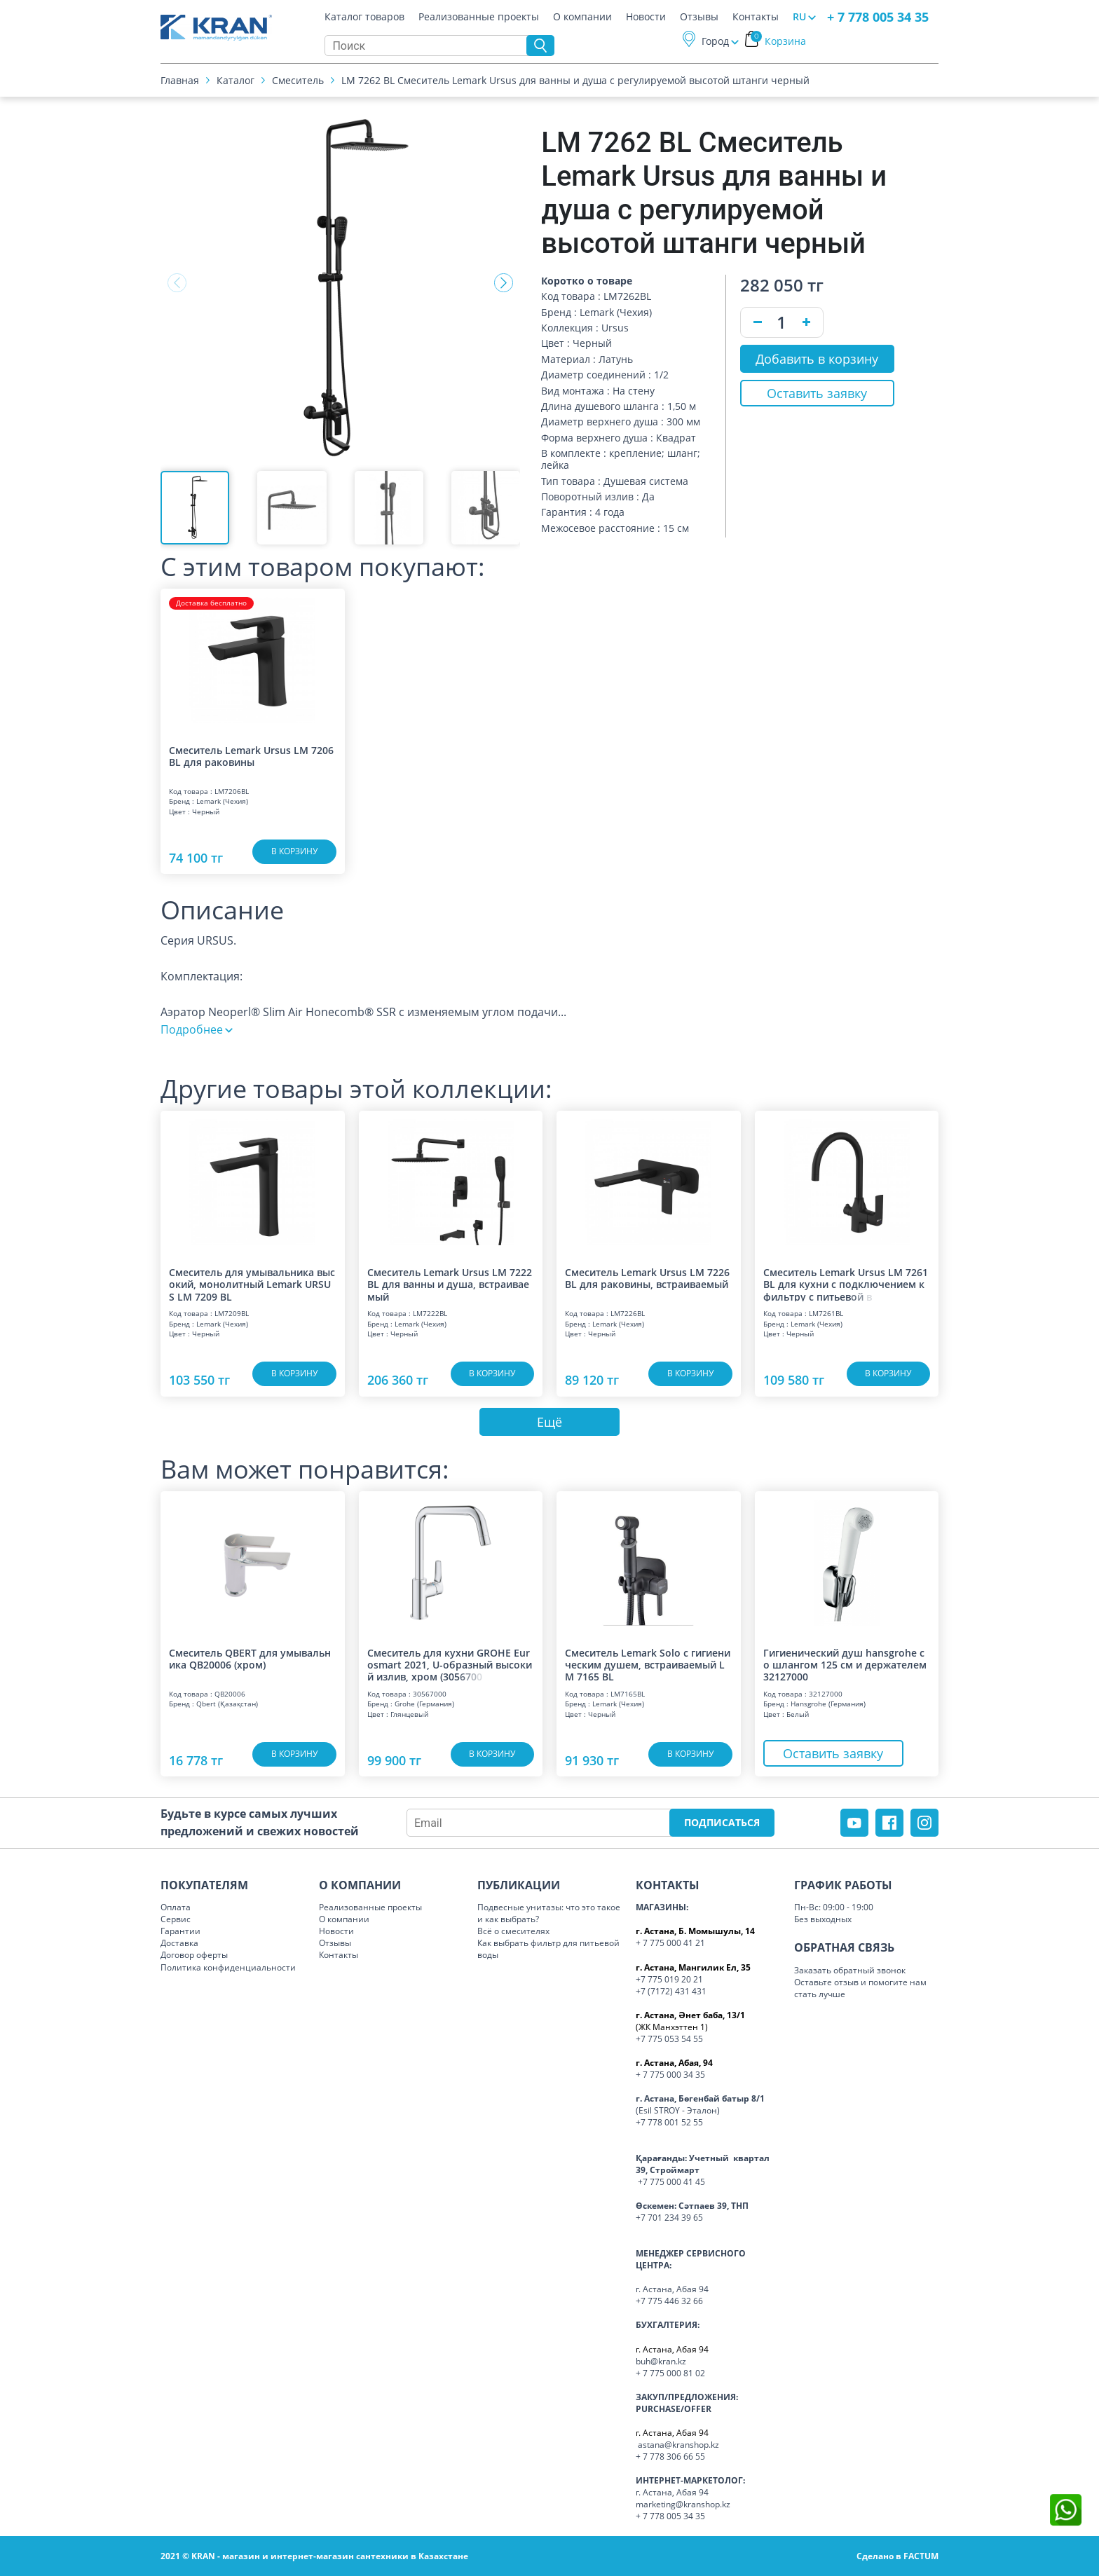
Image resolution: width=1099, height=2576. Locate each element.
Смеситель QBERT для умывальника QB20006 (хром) (250, 1659)
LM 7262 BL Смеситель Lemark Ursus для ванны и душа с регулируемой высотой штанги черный (575, 80)
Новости (646, 17)
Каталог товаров (364, 17)
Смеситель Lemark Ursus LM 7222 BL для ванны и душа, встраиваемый (449, 1283)
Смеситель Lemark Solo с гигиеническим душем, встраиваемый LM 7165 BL (647, 1664)
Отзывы (699, 17)
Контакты (755, 17)
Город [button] (715, 41)
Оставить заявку (817, 393)
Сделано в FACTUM (897, 2556)
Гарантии (180, 1931)
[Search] (429, 45)
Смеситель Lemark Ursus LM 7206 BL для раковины (251, 756)
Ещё (549, 1421)
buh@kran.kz (661, 2361)
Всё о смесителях (513, 1931)
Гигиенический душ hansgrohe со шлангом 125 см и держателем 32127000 (845, 1664)
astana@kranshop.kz (678, 2445)
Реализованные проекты (478, 17)
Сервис (176, 1919)
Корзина (778, 41)
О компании (582, 17)
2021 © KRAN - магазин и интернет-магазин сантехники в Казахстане (314, 2556)
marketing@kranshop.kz (683, 2504)
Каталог (235, 80)
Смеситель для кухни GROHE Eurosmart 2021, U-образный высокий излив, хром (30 (449, 1664)
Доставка (179, 1943)
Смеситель (298, 80)
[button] (503, 283)
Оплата (176, 1907)
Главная (180, 80)
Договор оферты (194, 1955)
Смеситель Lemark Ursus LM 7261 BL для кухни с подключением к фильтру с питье (845, 1283)
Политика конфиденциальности (228, 1967)
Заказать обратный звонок (850, 1970)
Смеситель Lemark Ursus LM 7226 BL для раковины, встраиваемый (647, 1278)
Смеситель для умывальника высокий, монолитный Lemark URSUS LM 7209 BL (252, 1283)
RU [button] (799, 16)
